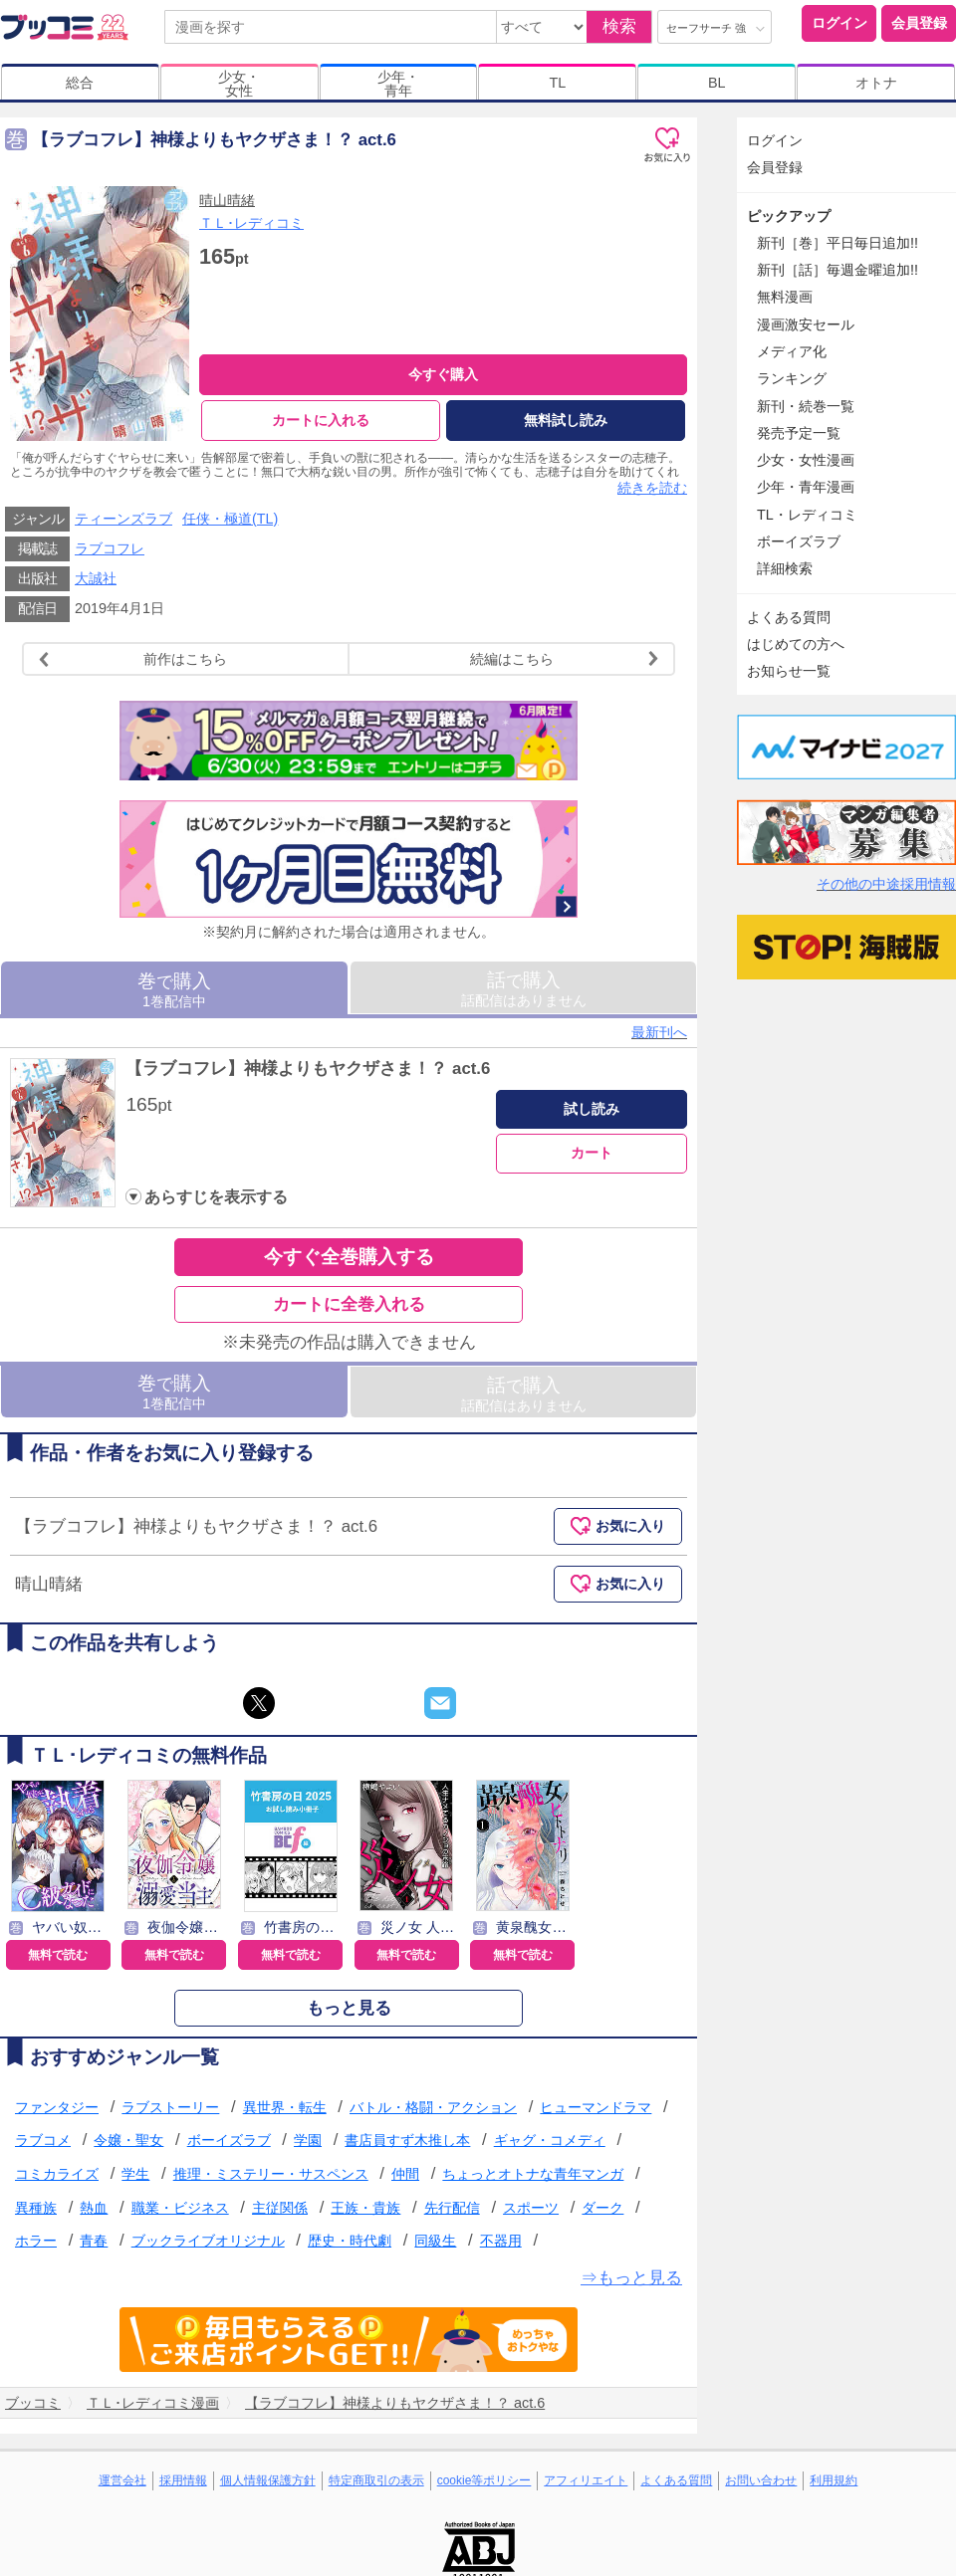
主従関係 (280, 2212)
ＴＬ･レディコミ (251, 223)
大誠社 (96, 583)
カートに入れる (320, 420)
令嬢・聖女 (128, 2145)
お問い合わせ (761, 2484)
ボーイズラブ (229, 2145)
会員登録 (919, 23)
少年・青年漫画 (805, 487)
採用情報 (183, 2484)
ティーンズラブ (123, 523)
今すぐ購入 (443, 374)
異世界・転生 (285, 2111)
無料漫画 (785, 297)
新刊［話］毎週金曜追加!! (837, 270)
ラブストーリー (170, 2111)
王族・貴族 (365, 2212)
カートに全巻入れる (349, 1308)
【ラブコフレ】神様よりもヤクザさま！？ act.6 (307, 1072)
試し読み (591, 1113)
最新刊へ (659, 1036)
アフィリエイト (585, 2484)
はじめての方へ (795, 644)
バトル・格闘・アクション (433, 2111)
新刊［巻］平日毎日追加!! (837, 243)
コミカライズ (57, 2178)
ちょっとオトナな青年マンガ (532, 2178)
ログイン (839, 23)
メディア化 (792, 351)
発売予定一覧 (798, 433)
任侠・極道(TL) (230, 523)
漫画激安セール (805, 324)
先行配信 (452, 2212)
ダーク (602, 2212)
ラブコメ (43, 2145)
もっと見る (349, 2012)
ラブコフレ (109, 553)
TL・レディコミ (807, 515)
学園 (308, 2145)
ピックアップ (789, 216)
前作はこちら (131, 663)
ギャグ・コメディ (549, 2145)
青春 (94, 2246)
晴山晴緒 (227, 200)
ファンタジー (57, 2111)
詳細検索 (785, 568)
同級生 (435, 2246)
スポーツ (531, 2212)
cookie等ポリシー (484, 2484)
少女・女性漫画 (805, 460)
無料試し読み (565, 420)
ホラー (36, 2246)
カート (591, 1158)
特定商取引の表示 (376, 2484)
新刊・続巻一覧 (805, 406)
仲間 (405, 2178)
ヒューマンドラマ (595, 2111)
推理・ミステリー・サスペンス (270, 2178)
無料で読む (58, 1959)
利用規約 (833, 2484)
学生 (135, 2178)
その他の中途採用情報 (886, 884)
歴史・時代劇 (349, 2246)
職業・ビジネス (180, 2212)
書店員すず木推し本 (407, 2145)
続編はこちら (567, 663)
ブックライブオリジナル (208, 2246)
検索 (619, 26)
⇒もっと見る (631, 2281)
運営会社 (122, 2484)
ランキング (792, 378)
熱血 (94, 2212)
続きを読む (652, 493)
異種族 (36, 2212)
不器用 (501, 2246)
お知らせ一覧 (789, 671)
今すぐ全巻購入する (349, 1261)
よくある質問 (789, 617)
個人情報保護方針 (268, 2484)
